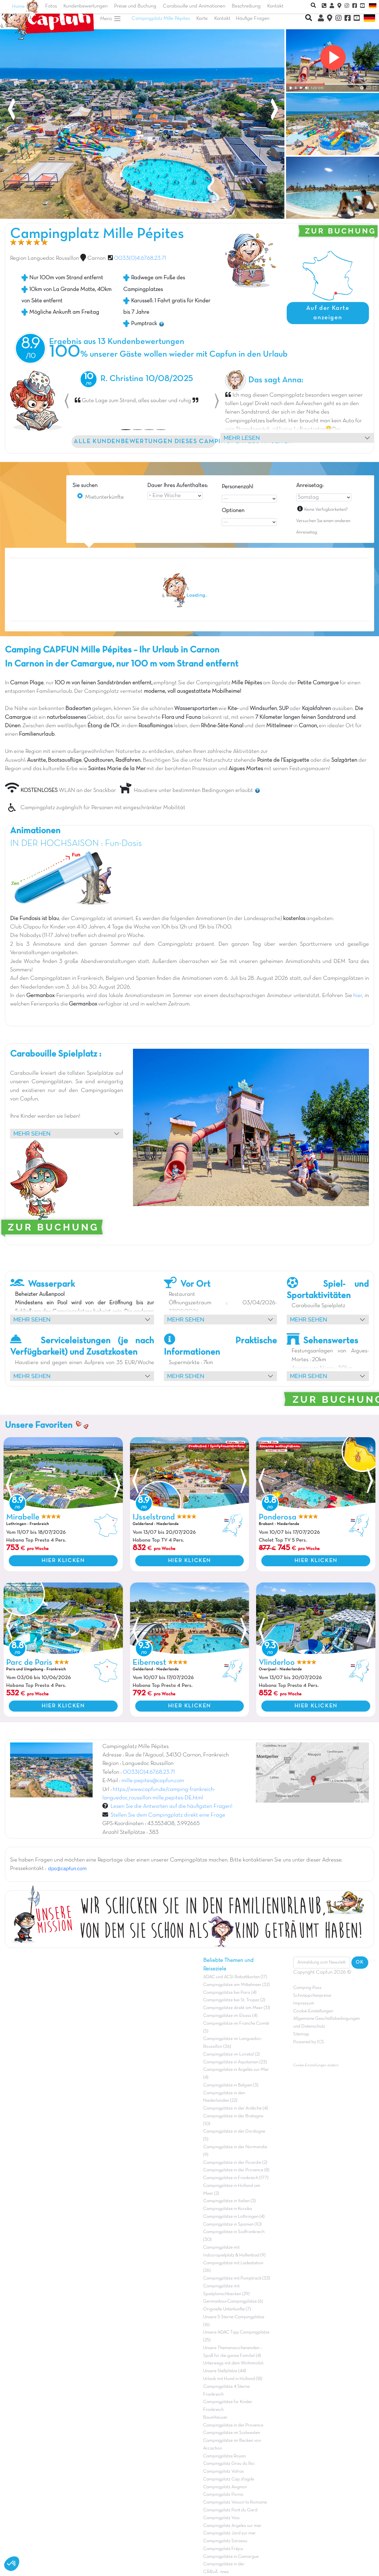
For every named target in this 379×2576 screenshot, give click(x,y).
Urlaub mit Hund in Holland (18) (232, 2379)
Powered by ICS (308, 2042)
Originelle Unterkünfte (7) (227, 2309)
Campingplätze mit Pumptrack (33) (236, 2278)
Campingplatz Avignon (225, 2487)
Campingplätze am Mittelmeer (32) (236, 1985)
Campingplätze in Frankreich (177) (235, 2178)
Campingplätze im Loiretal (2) (231, 2054)
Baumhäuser (215, 2417)
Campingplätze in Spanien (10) (232, 2224)
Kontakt (222, 18)
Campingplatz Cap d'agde (228, 2479)
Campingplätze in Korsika (227, 2209)
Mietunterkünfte (104, 497)
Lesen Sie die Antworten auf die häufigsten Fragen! (170, 1806)
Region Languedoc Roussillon (44, 258)
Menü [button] (110, 19)
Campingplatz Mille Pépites (161, 18)
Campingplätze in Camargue (231, 2557)
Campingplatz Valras (223, 2471)
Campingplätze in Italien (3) (229, 2201)
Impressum (303, 2003)
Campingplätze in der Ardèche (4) (235, 2108)
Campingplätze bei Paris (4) (229, 1993)
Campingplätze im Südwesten (231, 2433)
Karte (202, 18)
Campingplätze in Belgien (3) (230, 2085)
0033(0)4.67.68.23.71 (140, 258)
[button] (67, 401)
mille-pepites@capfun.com (153, 1780)
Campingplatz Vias (221, 2518)
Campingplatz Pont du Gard (230, 2510)
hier (357, 995)
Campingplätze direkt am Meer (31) (236, 2008)
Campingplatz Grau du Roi (229, 2464)
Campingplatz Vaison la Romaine (235, 2502)
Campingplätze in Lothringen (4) (234, 2217)
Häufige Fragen (252, 18)
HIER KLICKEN (63, 1560)
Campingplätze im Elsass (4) (230, 2016)
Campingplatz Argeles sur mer (232, 2526)
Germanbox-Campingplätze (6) (233, 2301)
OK (360, 1962)
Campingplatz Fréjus (223, 2549)
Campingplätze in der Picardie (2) (235, 2163)
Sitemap (301, 2034)
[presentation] (11, 111)
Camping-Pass (307, 1988)
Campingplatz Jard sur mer (229, 2533)
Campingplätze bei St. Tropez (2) (234, 2000)
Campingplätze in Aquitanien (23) (235, 2062)
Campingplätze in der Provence (233, 2425)
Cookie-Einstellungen (313, 2011)
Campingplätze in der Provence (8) (236, 2170)
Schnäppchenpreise (312, 1995)
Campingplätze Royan (224, 2456)
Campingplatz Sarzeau (225, 2541)
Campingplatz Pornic (223, 2494)
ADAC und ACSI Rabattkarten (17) (235, 1977)
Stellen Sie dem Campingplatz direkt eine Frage (167, 1815)
